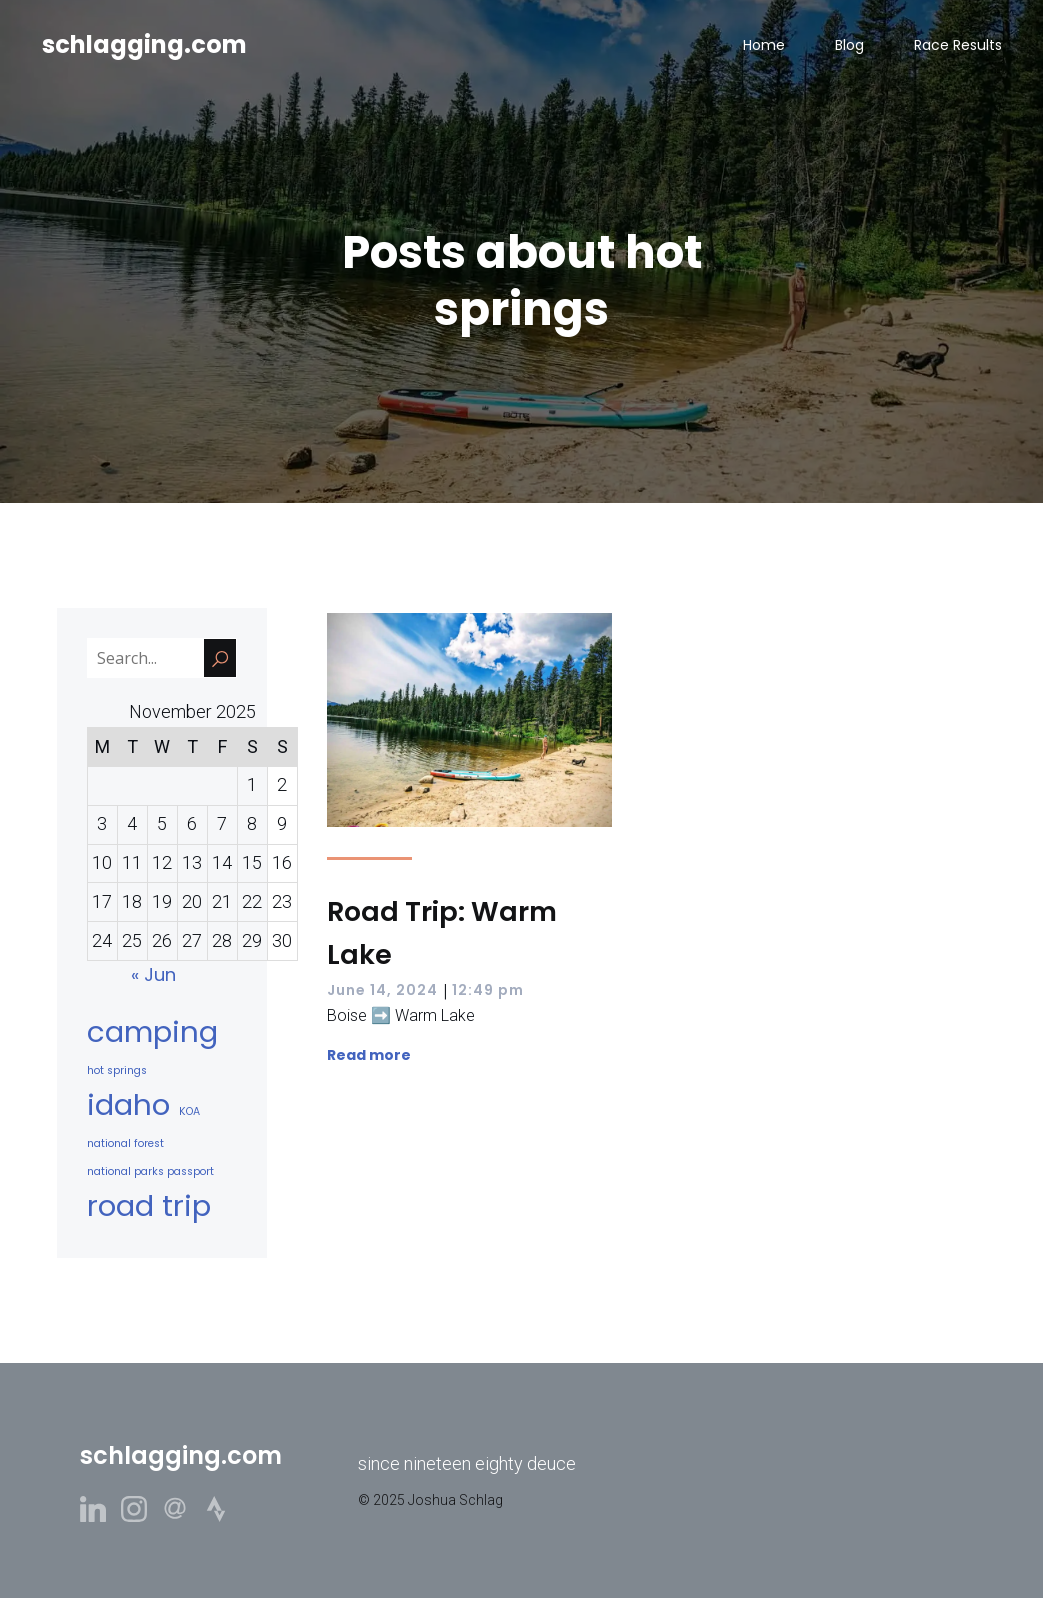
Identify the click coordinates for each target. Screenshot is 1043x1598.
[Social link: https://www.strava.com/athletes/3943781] (223, 1508)
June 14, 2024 (382, 990)
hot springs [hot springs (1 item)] (117, 1070)
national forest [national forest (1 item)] (125, 1143)
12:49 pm (488, 990)
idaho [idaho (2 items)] (128, 1104)
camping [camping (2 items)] (152, 1031)
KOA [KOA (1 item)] (189, 1111)
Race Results (958, 45)
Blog (849, 45)
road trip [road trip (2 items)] (149, 1205)
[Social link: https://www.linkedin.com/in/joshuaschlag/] (100, 1508)
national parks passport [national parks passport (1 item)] (150, 1171)
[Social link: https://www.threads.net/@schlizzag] (182, 1508)
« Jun (153, 974)
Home (764, 45)
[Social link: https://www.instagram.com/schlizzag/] (141, 1508)
